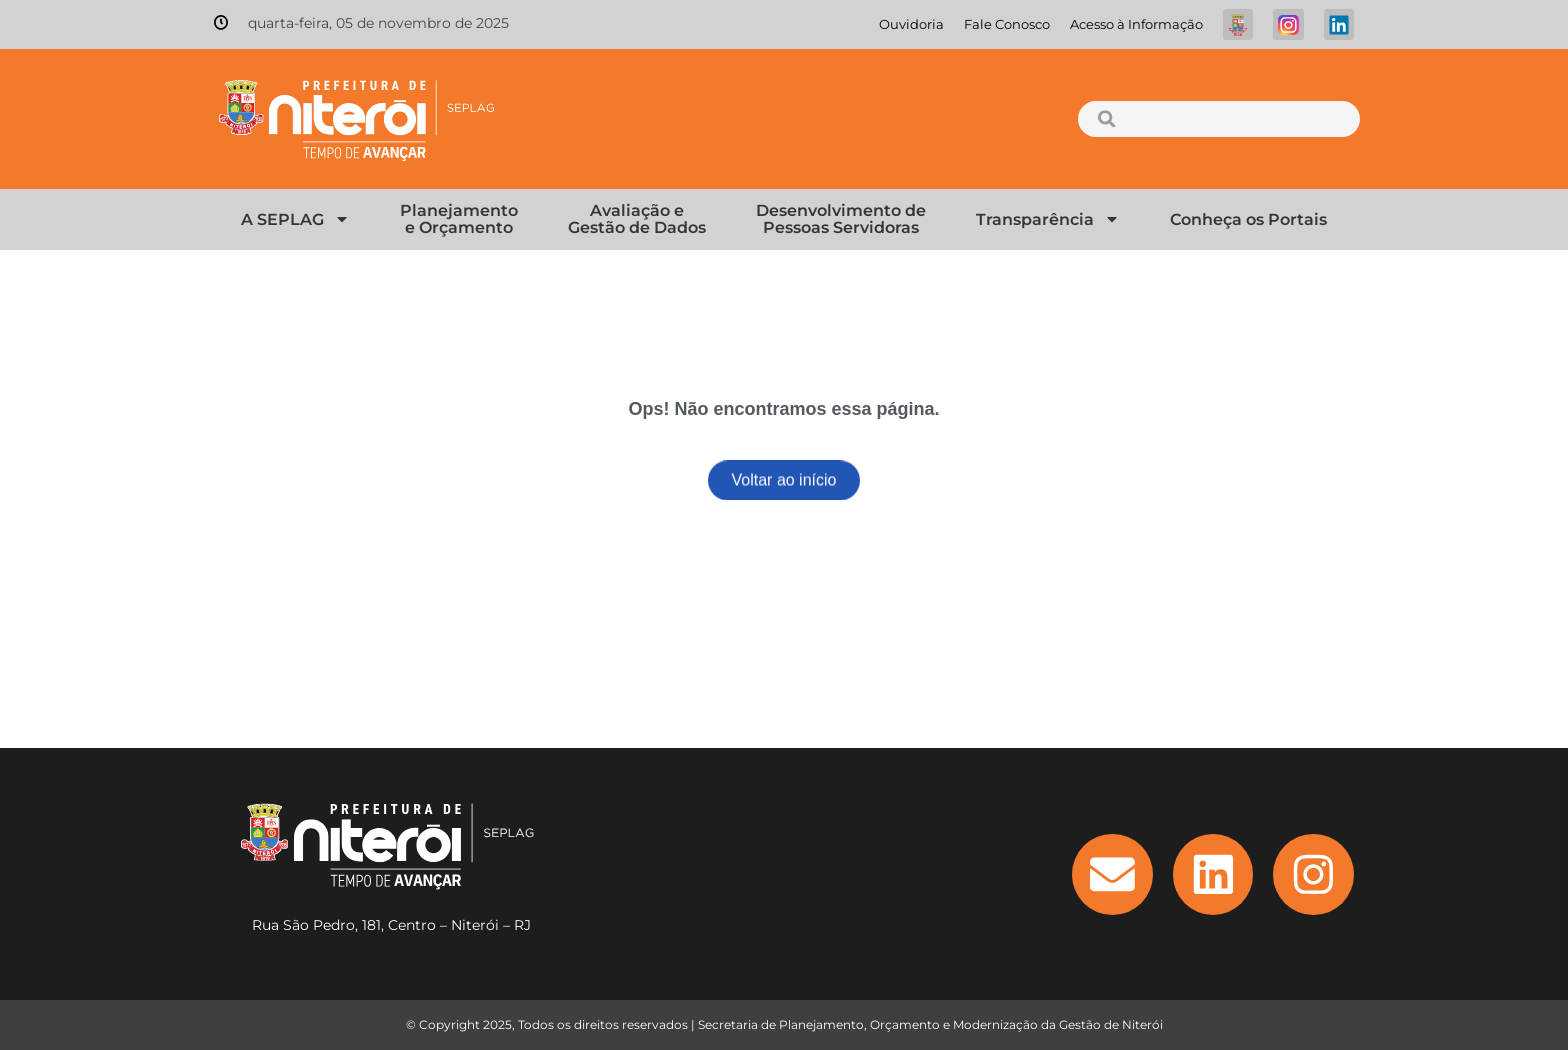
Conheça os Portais (1248, 219)
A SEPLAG (295, 219)
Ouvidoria (911, 24)
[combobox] (1218, 119)
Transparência (1048, 219)
